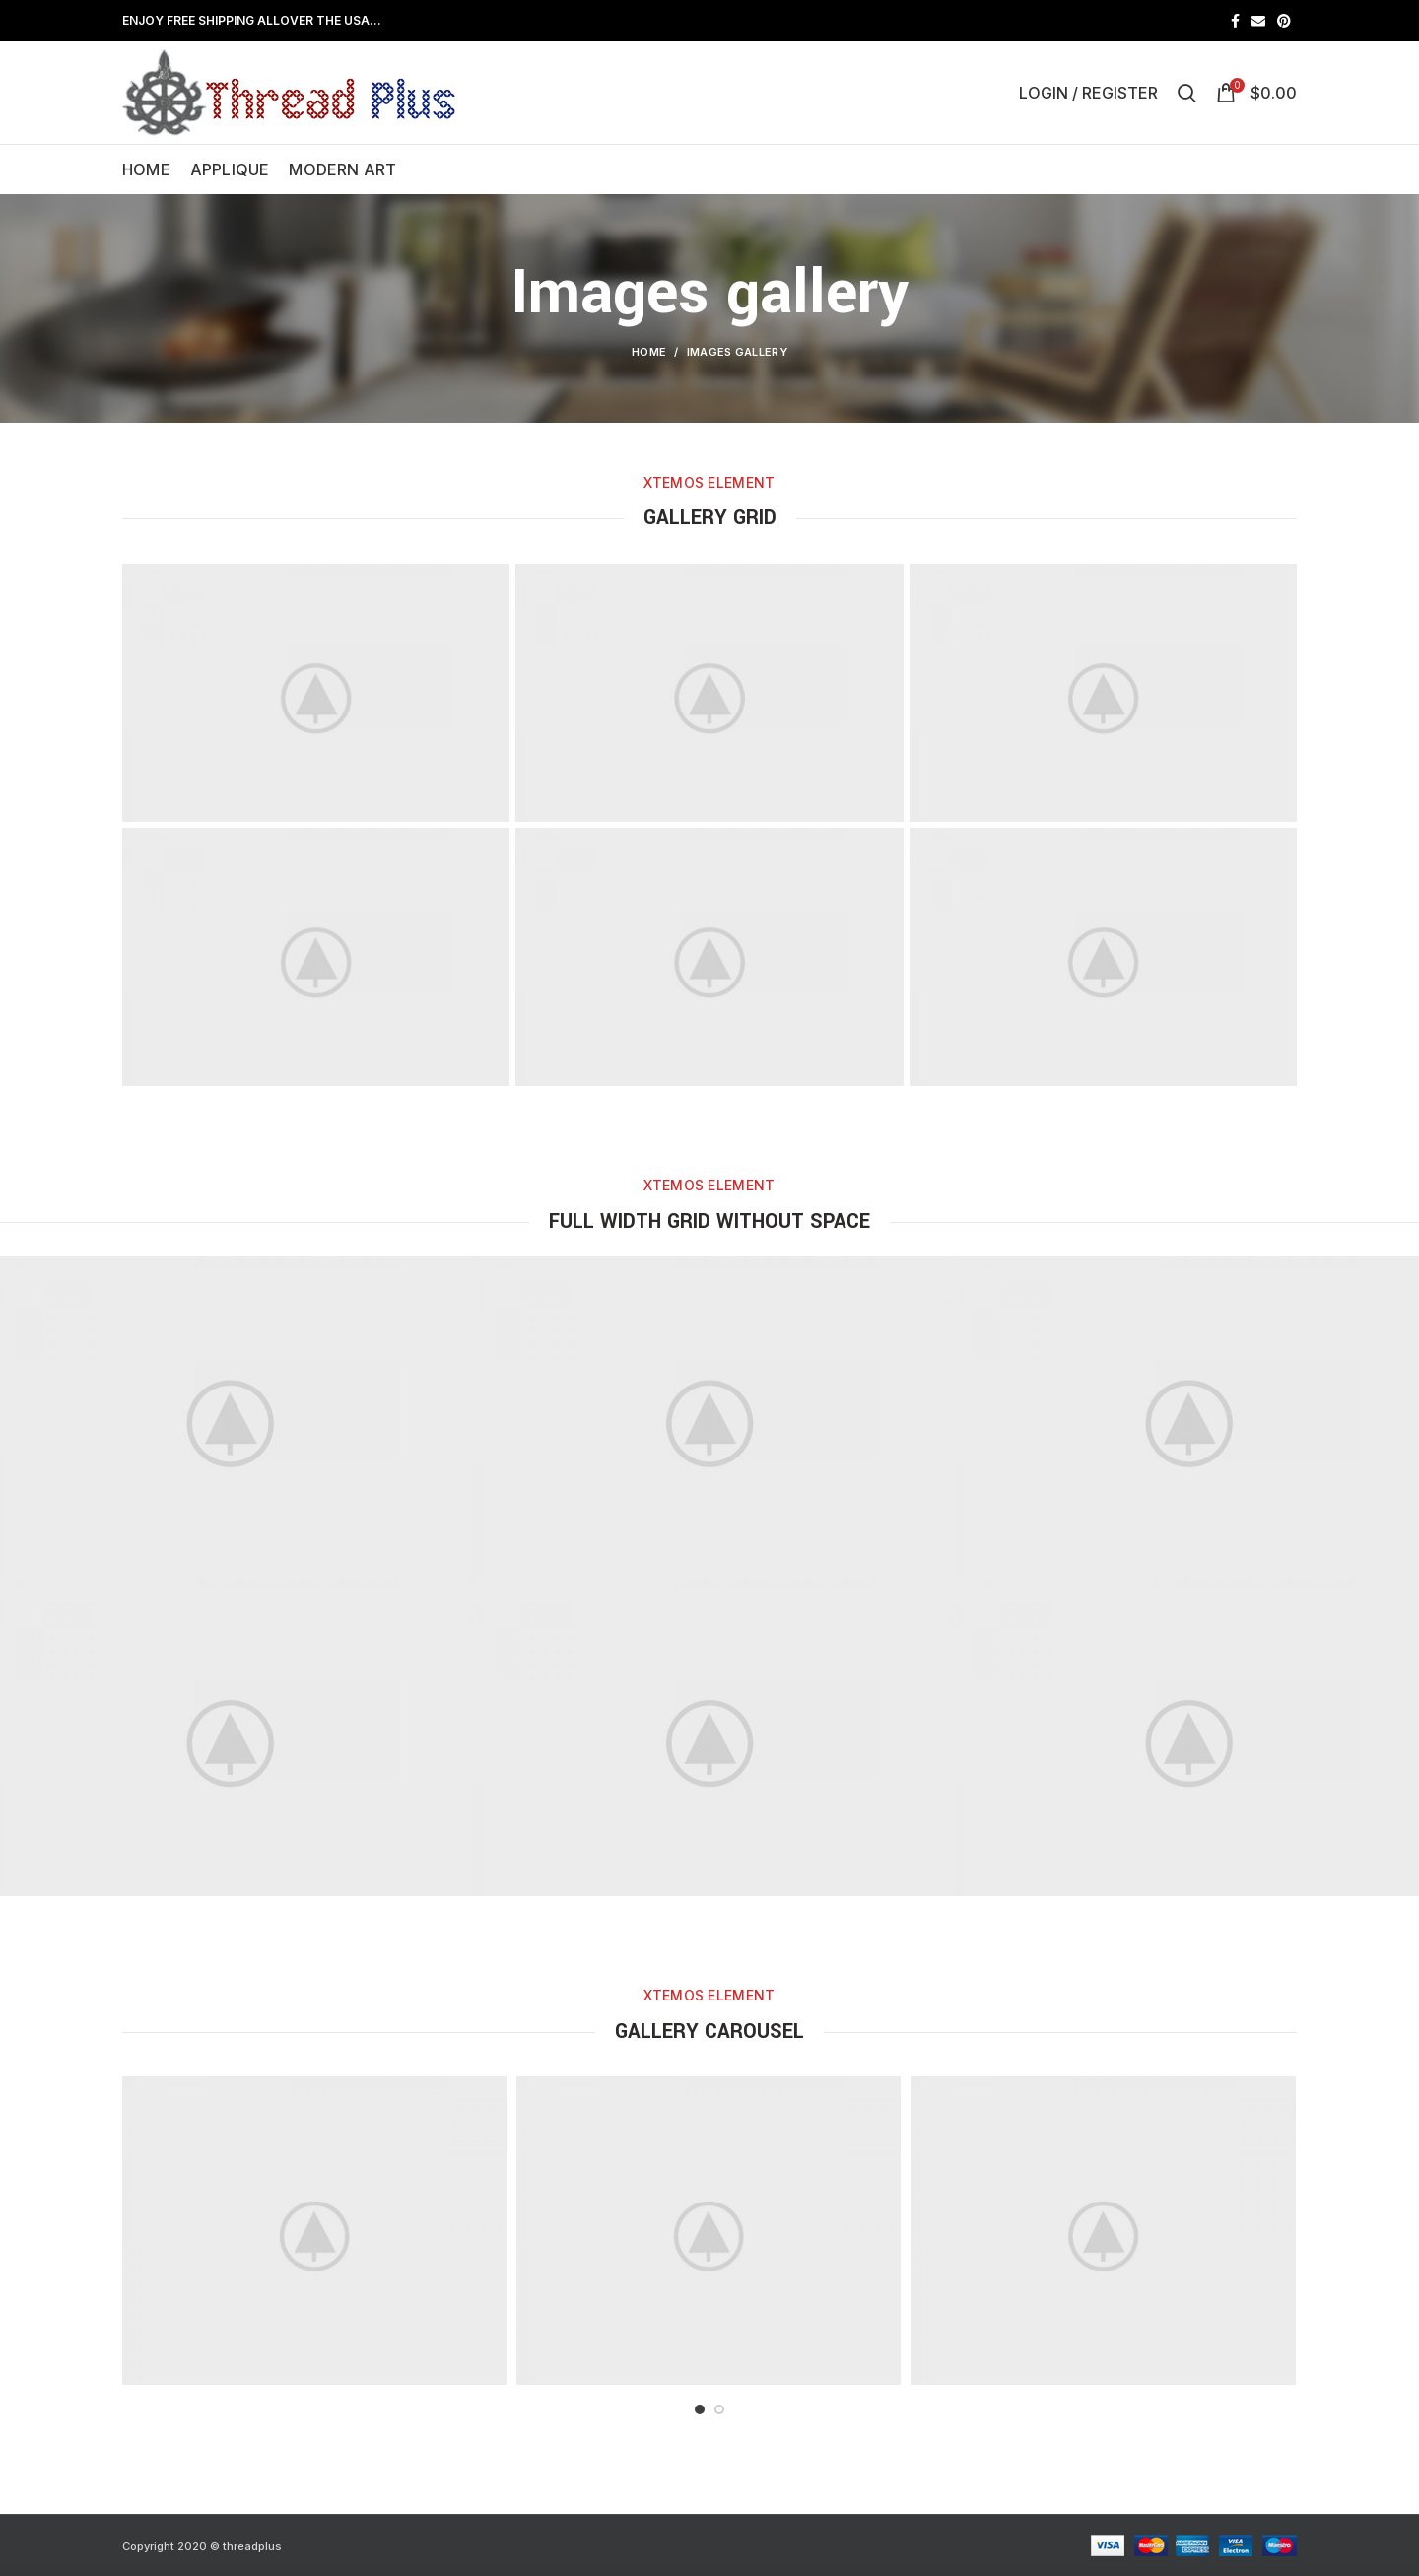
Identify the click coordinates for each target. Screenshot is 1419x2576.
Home (649, 352)
